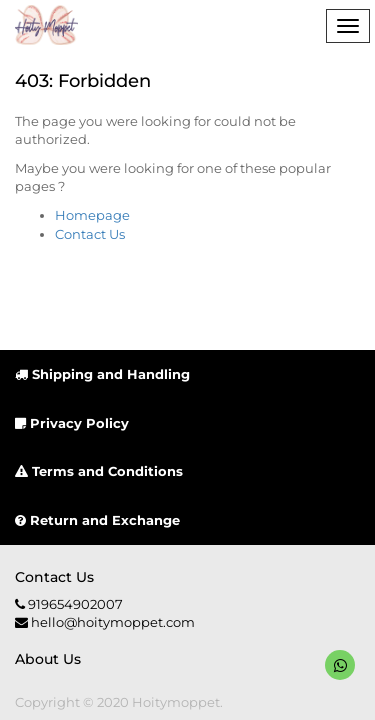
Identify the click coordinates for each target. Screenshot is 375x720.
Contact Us (90, 234)
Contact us (54, 577)
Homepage (92, 215)
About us (48, 659)
